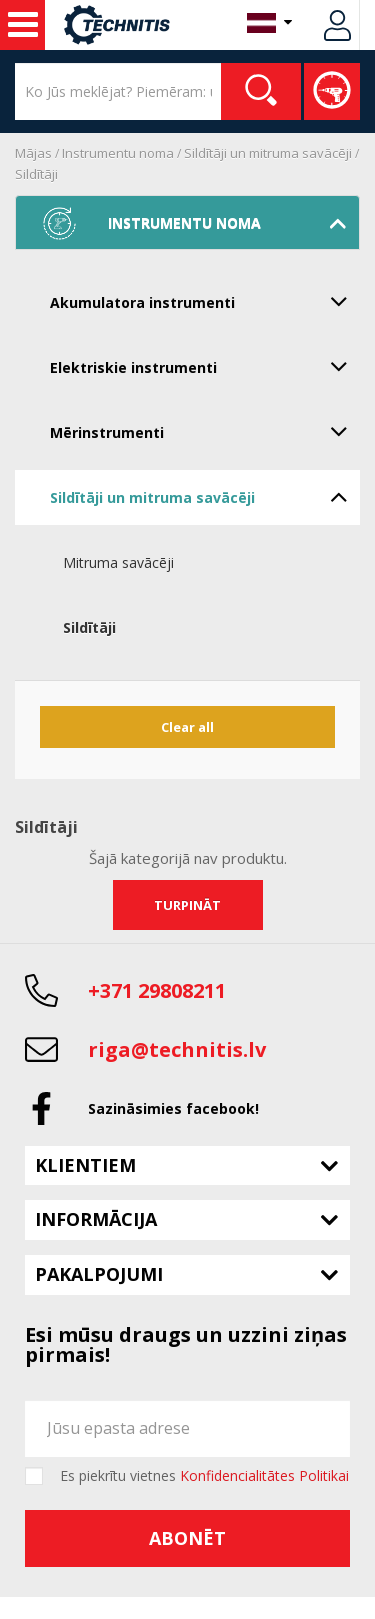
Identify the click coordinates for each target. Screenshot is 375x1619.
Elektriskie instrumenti (205, 366)
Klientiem (85, 1165)
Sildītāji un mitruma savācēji (268, 153)
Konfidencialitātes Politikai (264, 1475)
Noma (23, 25)
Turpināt (187, 905)
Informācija (96, 1219)
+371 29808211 (157, 990)
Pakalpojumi (99, 1274)
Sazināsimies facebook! (173, 1108)
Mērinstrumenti (205, 431)
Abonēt (187, 1538)
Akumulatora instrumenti (205, 301)
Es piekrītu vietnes (204, 1476)
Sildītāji (36, 174)
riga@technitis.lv (177, 1049)
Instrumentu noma (118, 153)
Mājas (33, 153)
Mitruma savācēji (118, 562)
